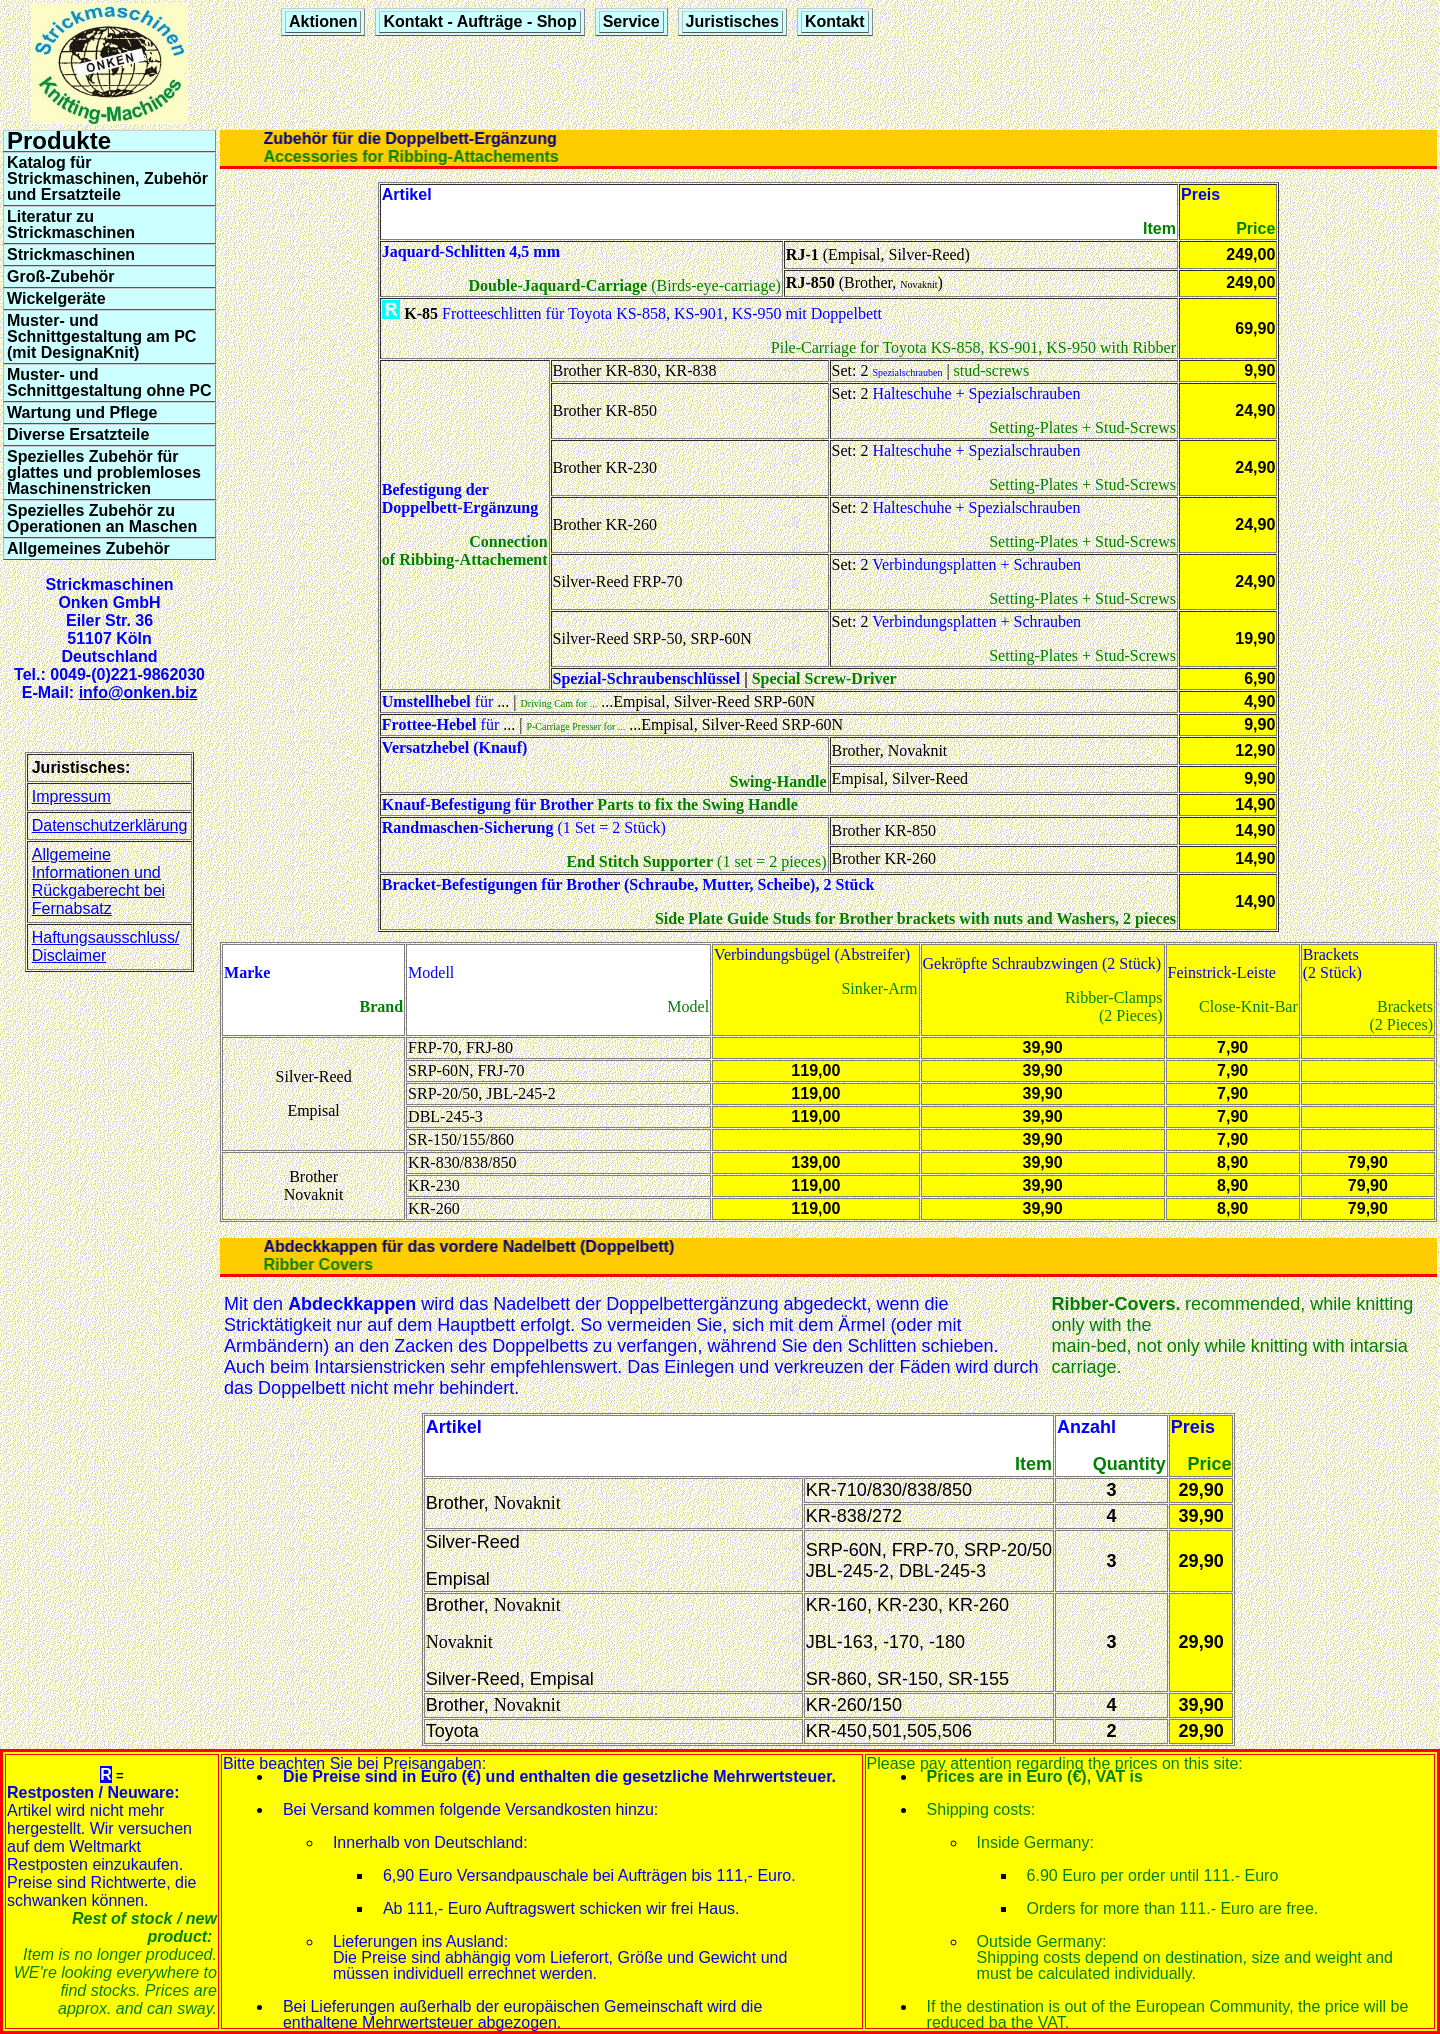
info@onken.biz (138, 692)
